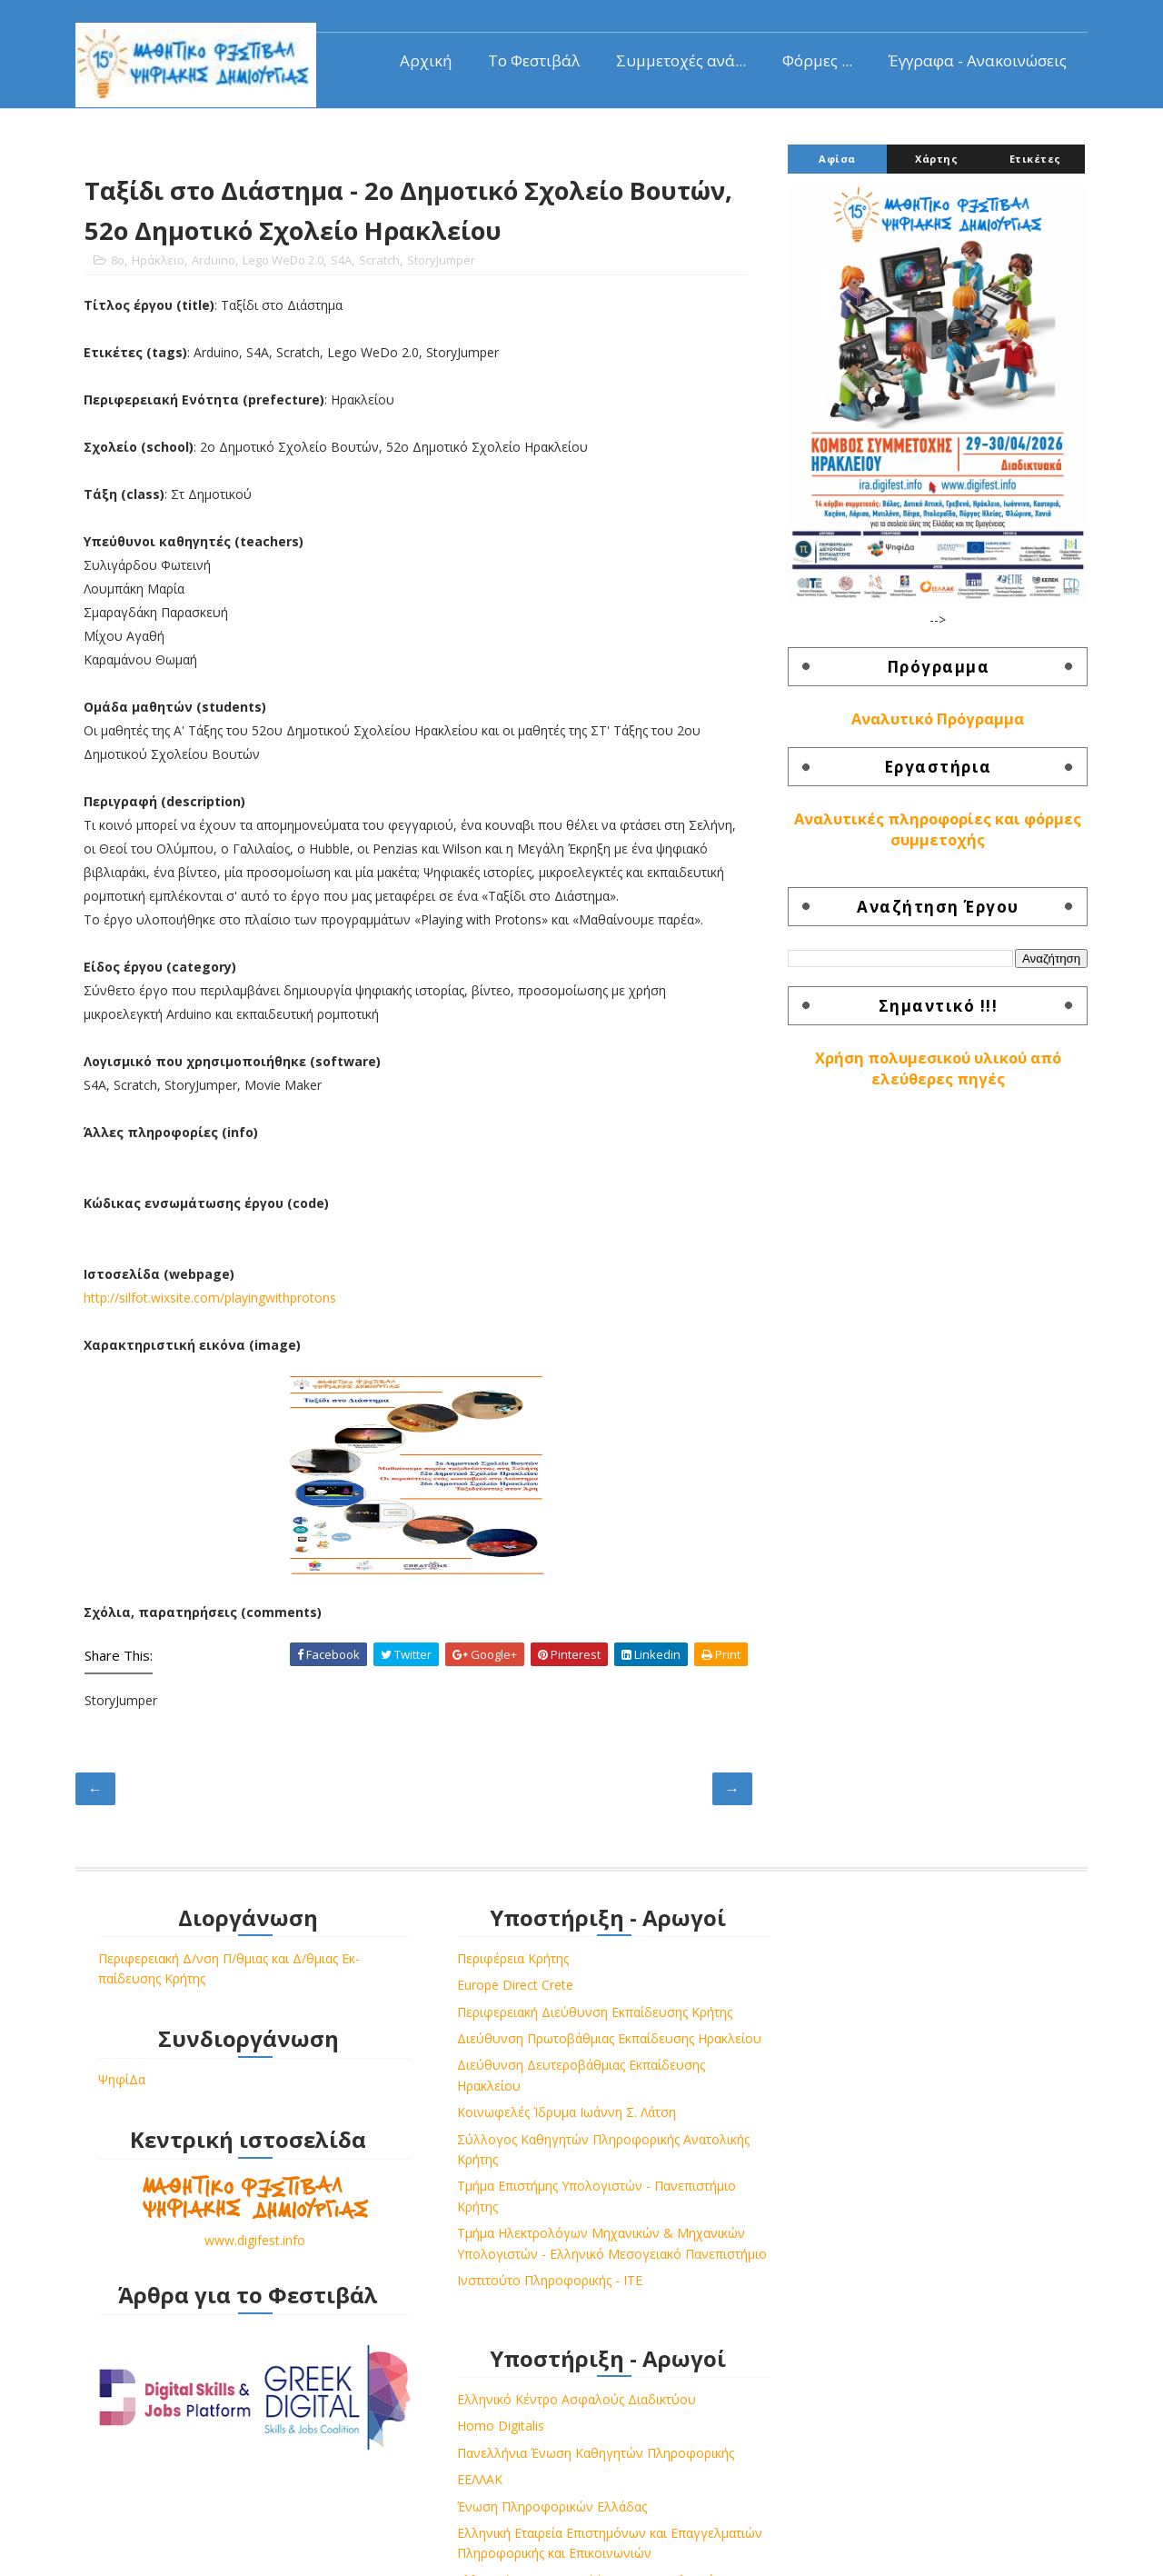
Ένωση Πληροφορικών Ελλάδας (858, 2070)
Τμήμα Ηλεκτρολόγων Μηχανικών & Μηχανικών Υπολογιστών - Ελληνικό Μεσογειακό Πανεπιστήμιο (541, 2279)
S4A (343, 263)
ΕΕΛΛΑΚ (786, 2043)
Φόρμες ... (815, 59)
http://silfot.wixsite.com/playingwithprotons (212, 1300)
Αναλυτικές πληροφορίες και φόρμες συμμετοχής (935, 830)
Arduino (215, 263)
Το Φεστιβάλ (532, 59)
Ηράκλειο (160, 263)
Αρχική (424, 59)
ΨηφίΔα (123, 2084)
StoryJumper (443, 263)
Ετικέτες (1033, 158)
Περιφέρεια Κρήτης (487, 1963)
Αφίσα (835, 158)
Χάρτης (934, 158)
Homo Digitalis (806, 1990)
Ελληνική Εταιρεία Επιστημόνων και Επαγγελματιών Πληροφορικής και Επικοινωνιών (868, 2117)
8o (119, 263)
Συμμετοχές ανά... (679, 59)
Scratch (381, 263)
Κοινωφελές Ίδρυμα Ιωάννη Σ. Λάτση (541, 2137)
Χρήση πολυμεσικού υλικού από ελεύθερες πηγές (936, 1068)
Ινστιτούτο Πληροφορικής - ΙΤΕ (524, 2325)
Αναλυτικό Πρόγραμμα (936, 719)
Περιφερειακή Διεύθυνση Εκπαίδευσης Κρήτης (569, 2016)
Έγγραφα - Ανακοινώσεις (976, 59)
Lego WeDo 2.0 (284, 263)
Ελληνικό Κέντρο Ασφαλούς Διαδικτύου (882, 1963)
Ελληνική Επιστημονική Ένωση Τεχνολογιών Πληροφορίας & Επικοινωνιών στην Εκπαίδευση (896, 2185)
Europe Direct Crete (490, 1990)
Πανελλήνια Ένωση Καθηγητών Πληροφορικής (901, 2016)
